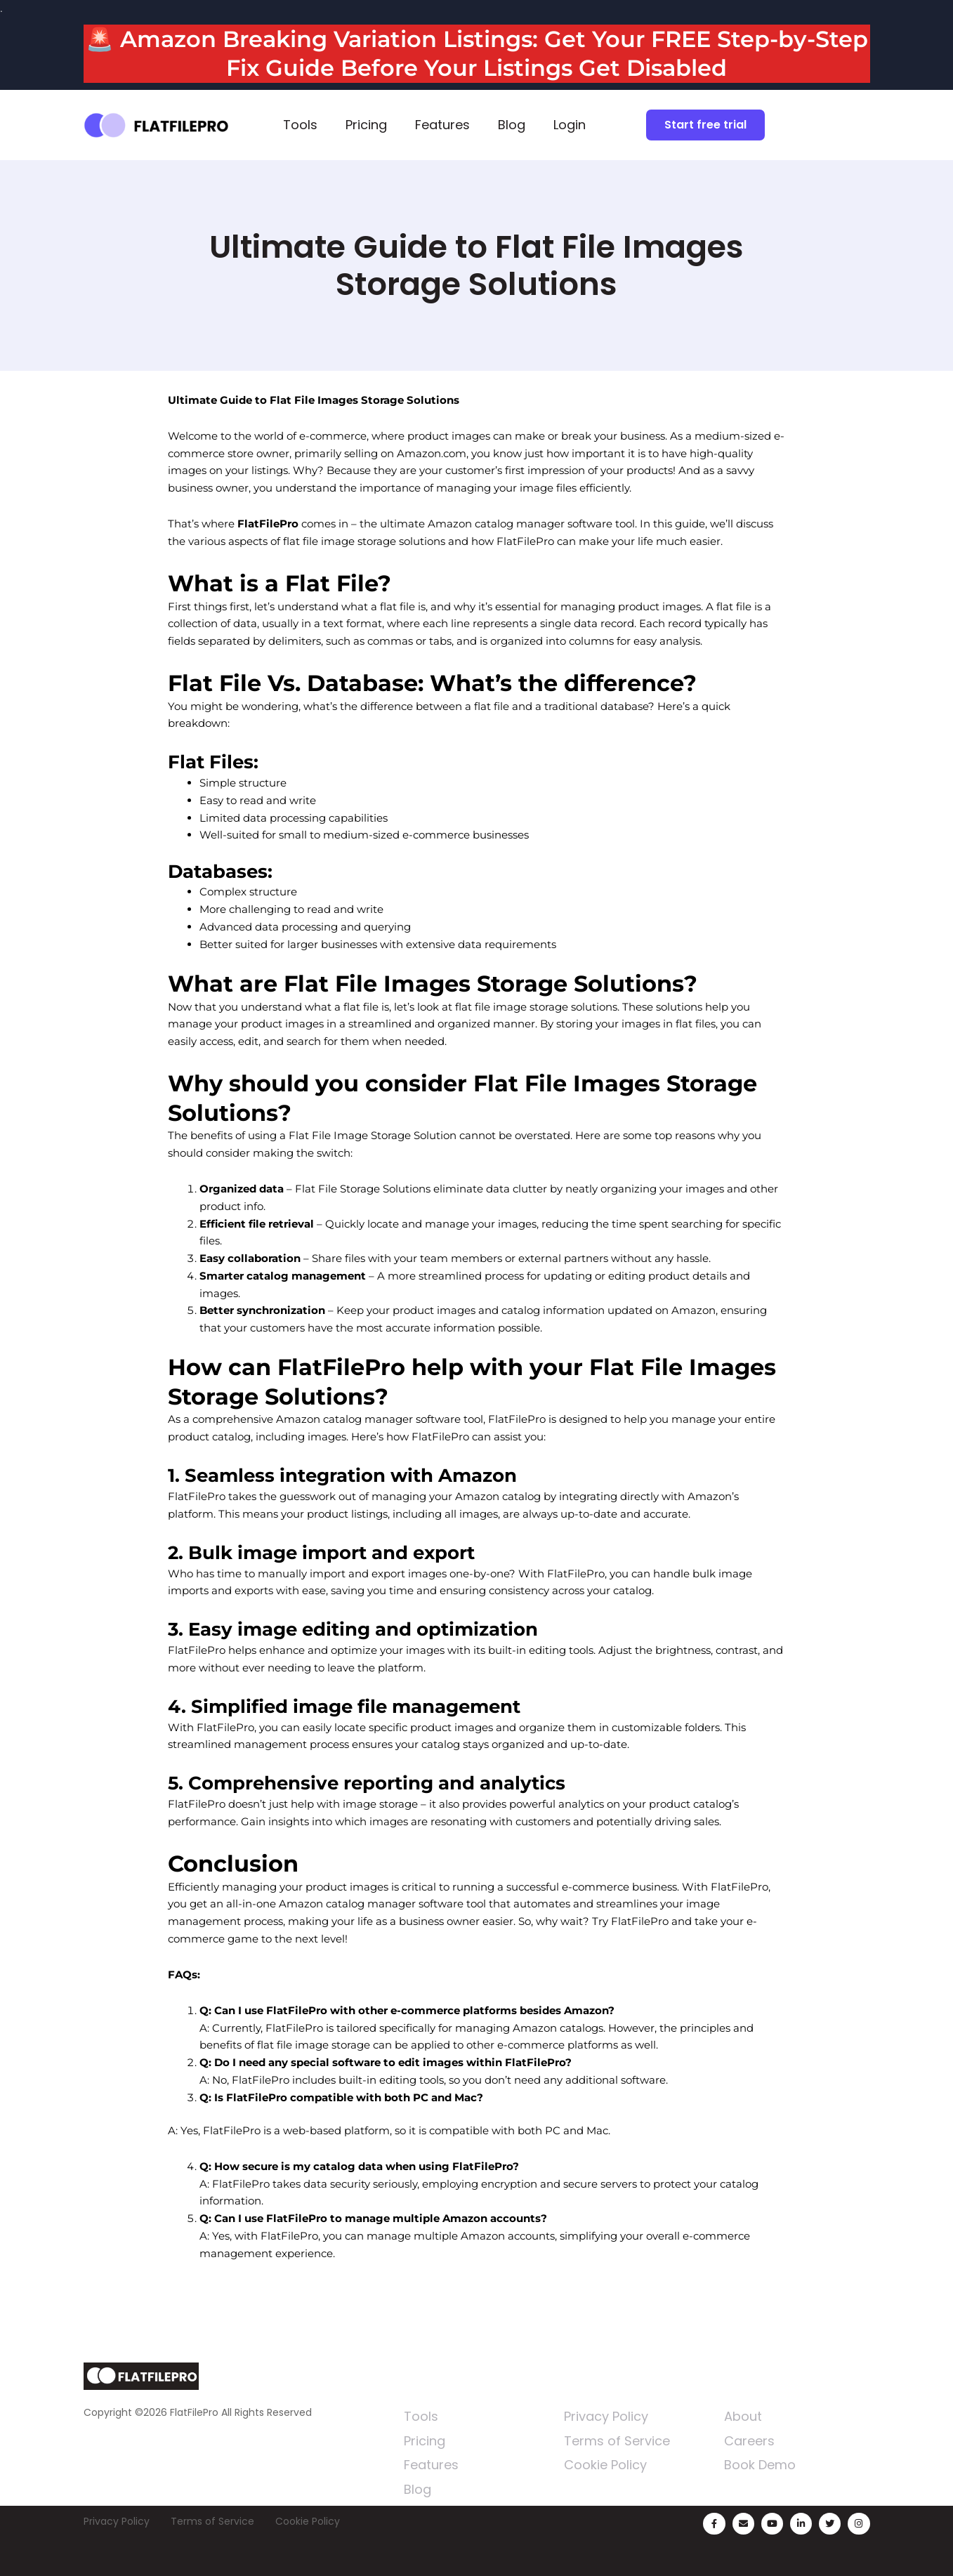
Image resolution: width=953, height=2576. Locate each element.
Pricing (366, 124)
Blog (511, 124)
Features (442, 124)
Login (569, 124)
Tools (300, 124)
